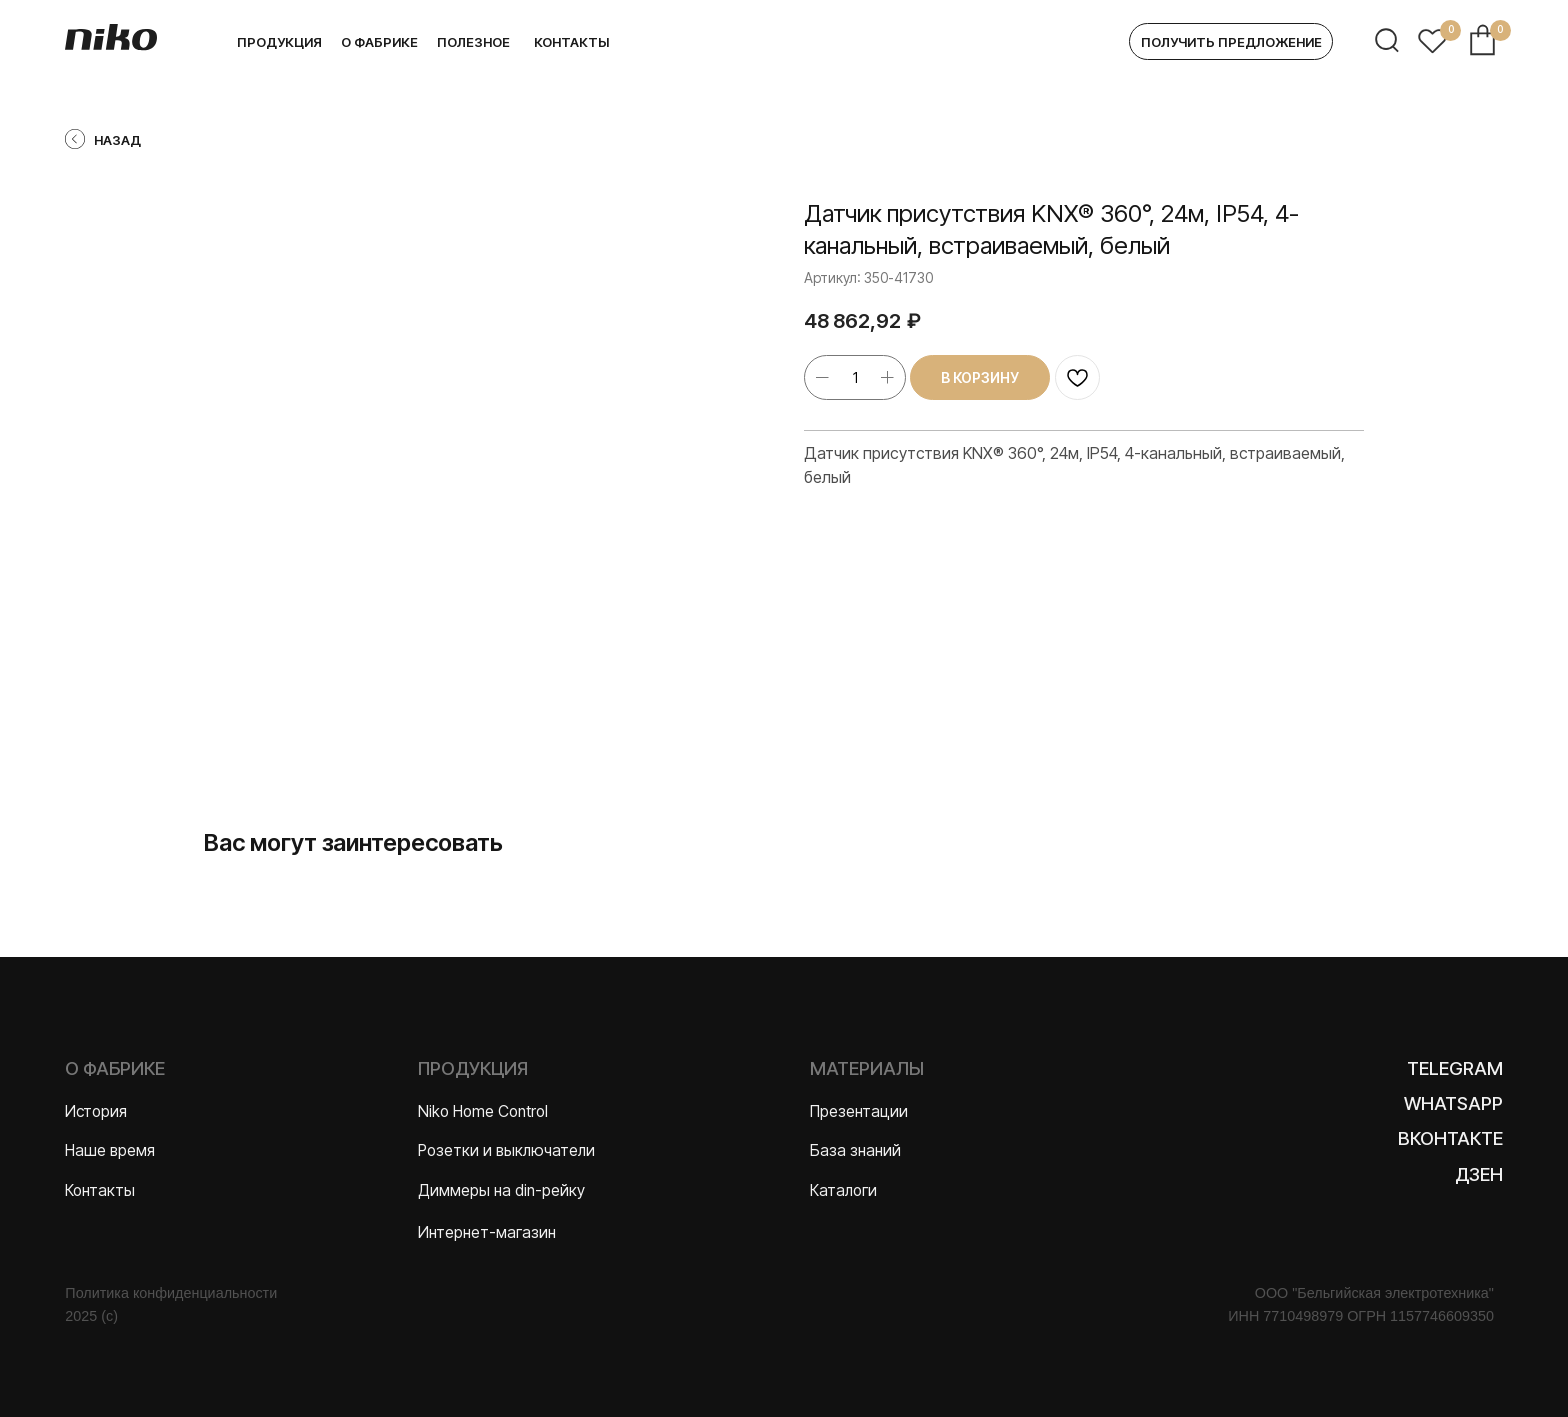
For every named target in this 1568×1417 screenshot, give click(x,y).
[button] (1231, 42)
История (96, 1111)
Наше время (110, 1150)
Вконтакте (1450, 1138)
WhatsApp (1453, 1103)
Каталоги (843, 1190)
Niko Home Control (483, 1111)
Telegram (1455, 1068)
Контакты (100, 1190)
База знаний (855, 1150)
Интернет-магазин (487, 1232)
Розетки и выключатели (506, 1150)
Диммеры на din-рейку (501, 1190)
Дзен (1479, 1174)
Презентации (859, 1111)
